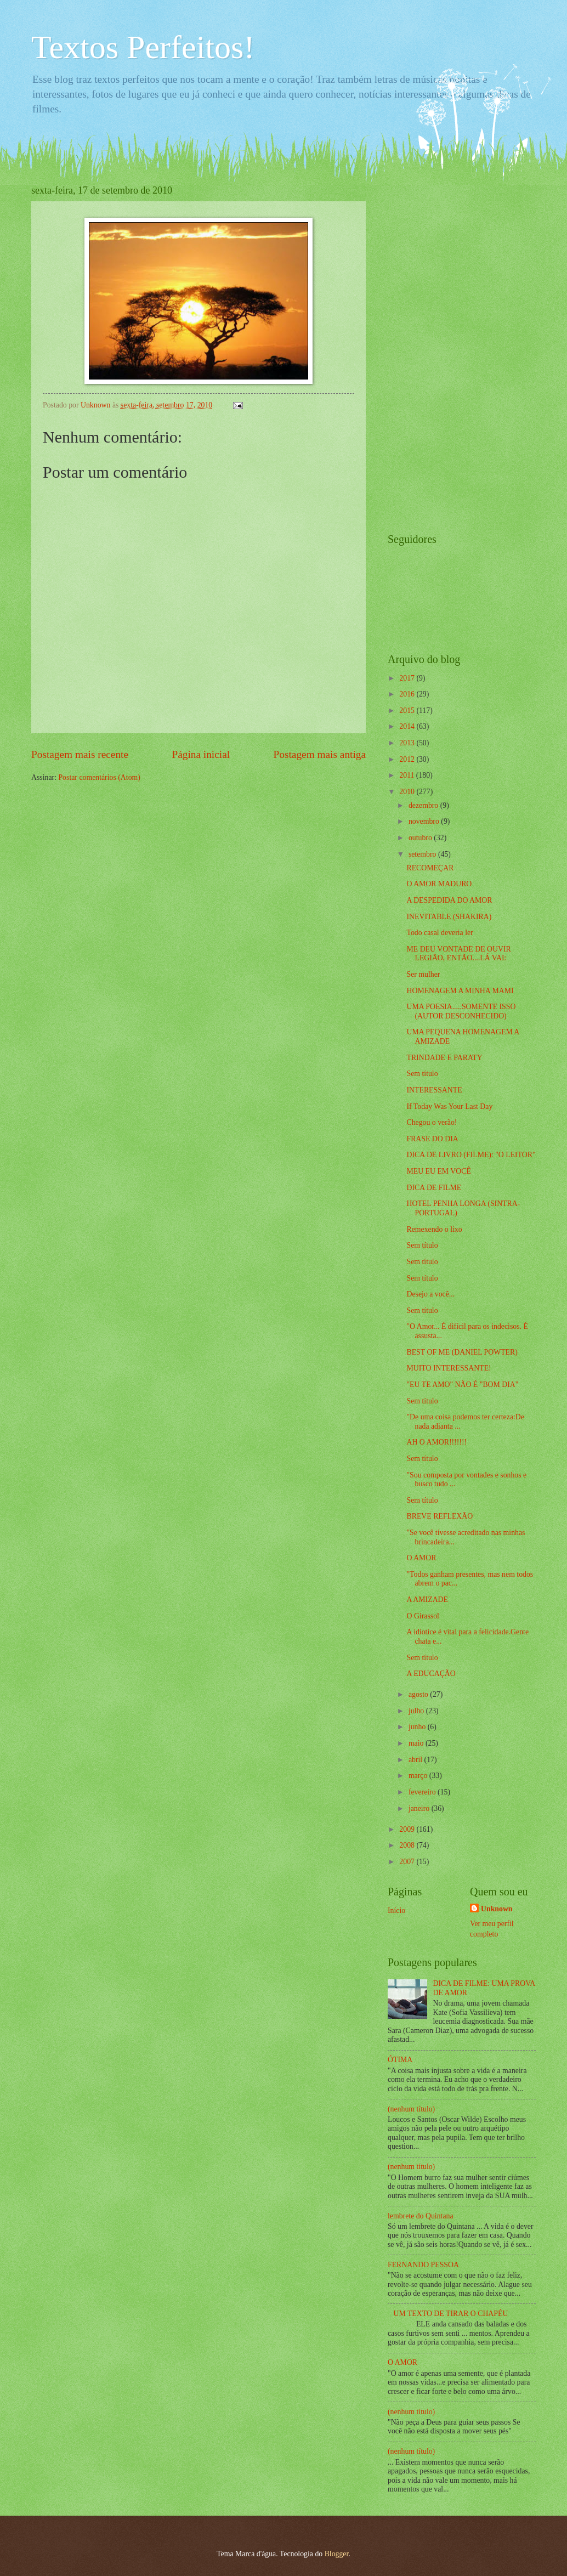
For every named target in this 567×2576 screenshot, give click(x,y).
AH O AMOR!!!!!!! (436, 1442)
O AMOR (421, 1558)
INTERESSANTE (434, 1090)
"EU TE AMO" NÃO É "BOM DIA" (462, 1384)
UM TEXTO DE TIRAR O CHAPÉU (451, 2313)
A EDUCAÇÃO (430, 1673)
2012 (407, 759)
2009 (407, 1829)
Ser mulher (423, 974)
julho (417, 1711)
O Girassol (422, 1616)
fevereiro (423, 1792)
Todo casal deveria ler (439, 933)
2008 (407, 1845)
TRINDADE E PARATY (444, 1058)
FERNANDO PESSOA (423, 2265)
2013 (407, 743)
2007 (407, 1862)
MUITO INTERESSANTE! (448, 1368)
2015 (407, 710)
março (419, 1775)
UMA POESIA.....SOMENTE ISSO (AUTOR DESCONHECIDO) (460, 1011)
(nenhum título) (411, 2109)
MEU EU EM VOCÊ (438, 1171)
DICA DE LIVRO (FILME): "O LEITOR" (470, 1155)
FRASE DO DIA (432, 1139)
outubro (421, 838)
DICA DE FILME (433, 1188)
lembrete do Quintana (420, 2216)
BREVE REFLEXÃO (439, 1516)
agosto (419, 1694)
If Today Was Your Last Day (449, 1106)
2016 (407, 694)
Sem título (422, 1073)
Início (396, 1910)
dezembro (424, 805)
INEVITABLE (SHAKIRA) (448, 917)
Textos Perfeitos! (142, 47)
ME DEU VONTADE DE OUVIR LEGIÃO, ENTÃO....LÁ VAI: (458, 954)
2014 (407, 726)
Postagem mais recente (79, 754)
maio (417, 1743)
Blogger (337, 2554)
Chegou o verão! (431, 1122)
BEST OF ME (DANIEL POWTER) (461, 1352)
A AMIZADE (427, 1599)
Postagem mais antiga (320, 754)
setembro (423, 854)
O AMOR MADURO (439, 884)
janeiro (420, 1808)
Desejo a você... (430, 1294)
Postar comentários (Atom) (99, 777)
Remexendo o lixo (434, 1229)
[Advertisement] (431, 349)
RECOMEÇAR (429, 868)
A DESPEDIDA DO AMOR (449, 900)
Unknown (497, 1909)
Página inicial (201, 754)
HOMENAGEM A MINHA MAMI (459, 991)
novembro (425, 821)
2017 (407, 678)
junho (418, 1727)
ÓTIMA (400, 2060)
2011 (407, 775)
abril (416, 1760)
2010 (407, 792)
